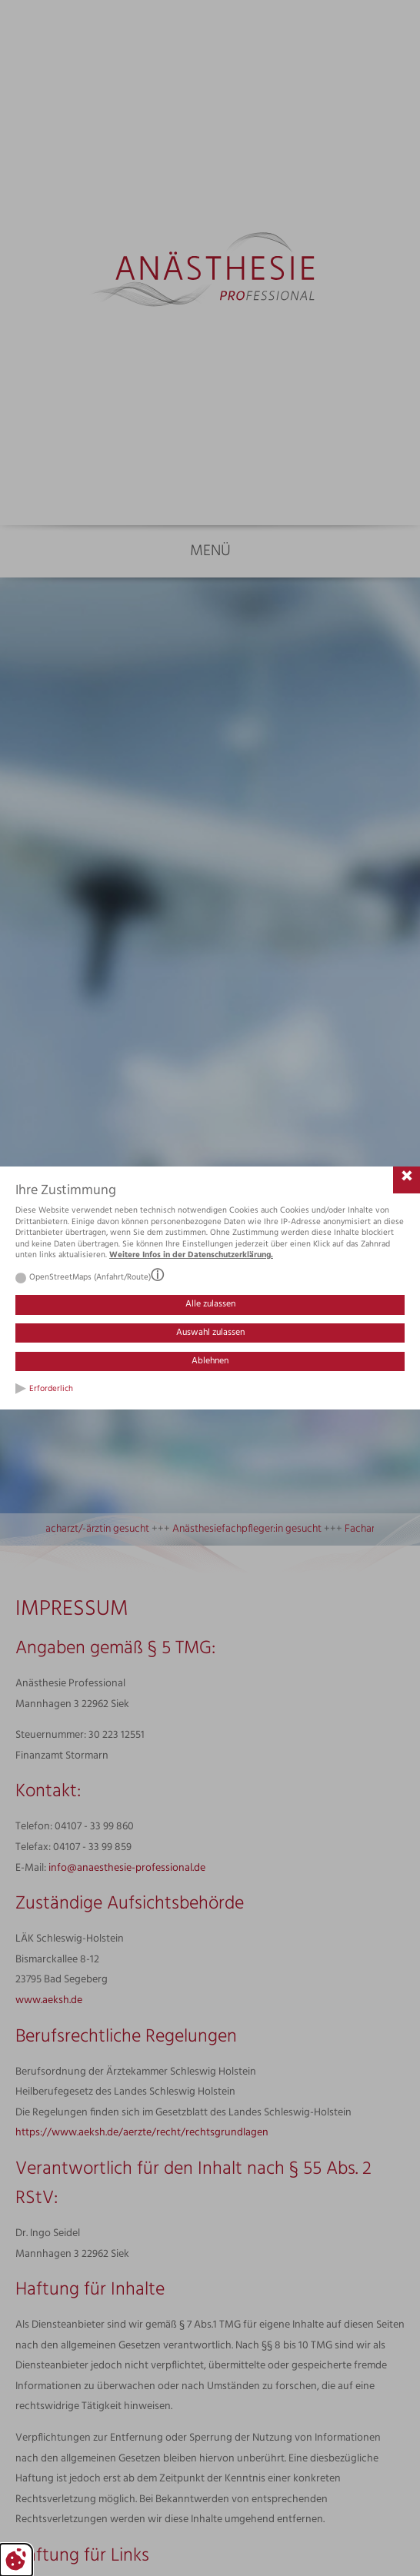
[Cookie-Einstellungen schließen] (406, 1180)
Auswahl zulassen (210, 1332)
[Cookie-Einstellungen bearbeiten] (16, 2560)
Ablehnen (210, 1361)
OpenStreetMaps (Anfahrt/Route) (90, 1277)
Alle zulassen (210, 1304)
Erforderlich (51, 1389)
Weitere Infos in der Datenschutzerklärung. (191, 1255)
